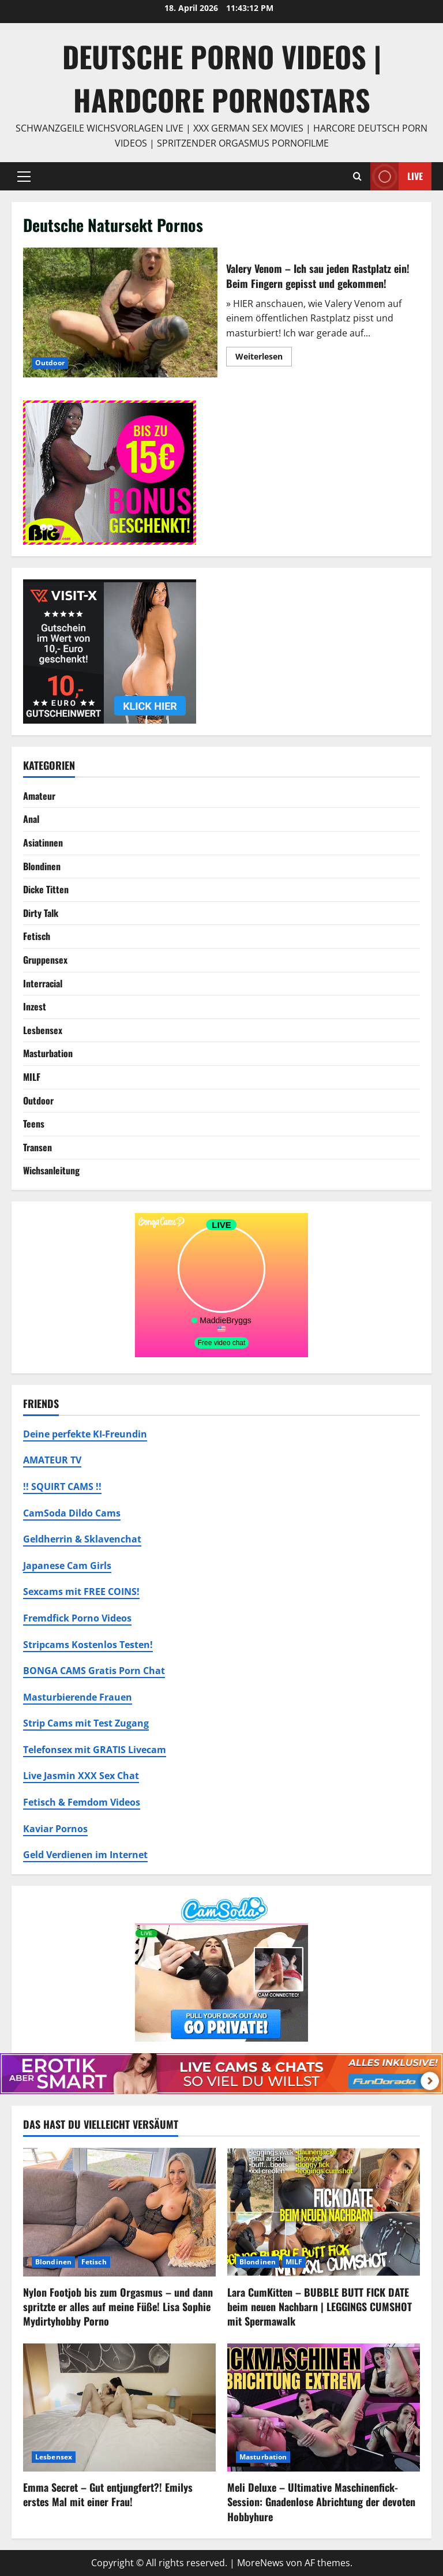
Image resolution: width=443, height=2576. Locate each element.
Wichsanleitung (51, 1170)
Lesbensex (42, 1030)
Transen (37, 1147)
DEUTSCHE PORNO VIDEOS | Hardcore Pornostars (221, 78)
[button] (24, 176)
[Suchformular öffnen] (357, 176)
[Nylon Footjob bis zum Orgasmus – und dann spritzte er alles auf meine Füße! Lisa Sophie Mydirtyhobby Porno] (119, 2212)
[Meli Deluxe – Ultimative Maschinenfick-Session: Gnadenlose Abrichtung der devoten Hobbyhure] (323, 2407)
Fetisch (36, 936)
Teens (33, 1123)
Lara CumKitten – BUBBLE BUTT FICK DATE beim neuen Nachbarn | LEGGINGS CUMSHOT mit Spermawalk (319, 2306)
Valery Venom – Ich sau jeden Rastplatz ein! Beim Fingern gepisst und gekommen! (120, 312)
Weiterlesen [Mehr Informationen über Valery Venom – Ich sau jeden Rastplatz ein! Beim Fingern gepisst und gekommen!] (263, 358)
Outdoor (50, 363)
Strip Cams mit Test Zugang (86, 1723)
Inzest (34, 1006)
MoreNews (260, 2562)
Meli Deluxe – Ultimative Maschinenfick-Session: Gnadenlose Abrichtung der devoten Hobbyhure (321, 2501)
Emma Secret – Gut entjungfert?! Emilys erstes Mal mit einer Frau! (108, 2494)
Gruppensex (45, 960)
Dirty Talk (40, 913)
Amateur (39, 796)
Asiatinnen (43, 842)
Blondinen (42, 866)
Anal (31, 819)
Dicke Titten (46, 889)
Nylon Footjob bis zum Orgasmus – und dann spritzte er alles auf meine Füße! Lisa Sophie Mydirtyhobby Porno (118, 2306)
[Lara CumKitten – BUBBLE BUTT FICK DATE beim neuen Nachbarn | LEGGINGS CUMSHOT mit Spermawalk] (323, 2212)
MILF (31, 1077)
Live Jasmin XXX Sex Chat (81, 1775)
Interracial (42, 983)
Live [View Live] (396, 176)
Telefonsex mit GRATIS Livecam (94, 1749)
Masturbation (48, 1053)
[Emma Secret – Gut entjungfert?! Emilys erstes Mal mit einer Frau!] (119, 2407)
